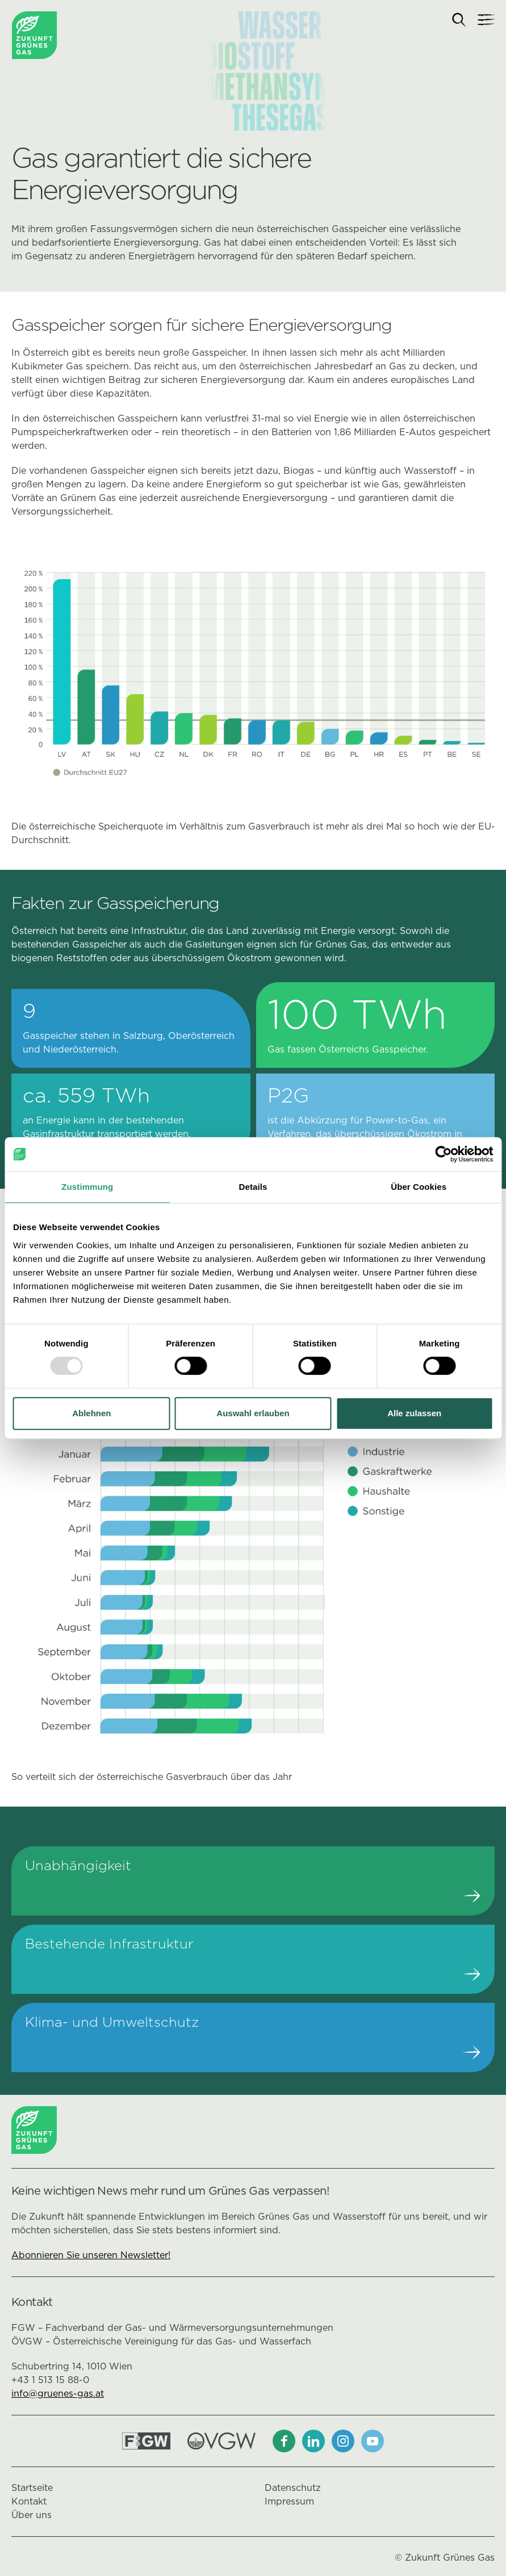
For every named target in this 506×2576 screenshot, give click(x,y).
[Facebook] (284, 2441)
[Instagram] (343, 2441)
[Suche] (459, 20)
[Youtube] (372, 2441)
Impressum (289, 2501)
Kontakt (29, 2501)
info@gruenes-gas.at (57, 2393)
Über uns (31, 2515)
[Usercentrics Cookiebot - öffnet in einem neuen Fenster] (443, 1154)
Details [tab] (253, 1187)
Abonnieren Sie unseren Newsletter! (90, 2255)
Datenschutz (293, 2487)
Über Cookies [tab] (418, 1187)
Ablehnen (91, 1413)
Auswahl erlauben (252, 1413)
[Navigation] (486, 19)
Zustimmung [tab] (87, 1187)
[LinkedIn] (313, 2441)
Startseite (32, 2487)
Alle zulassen (414, 1413)
